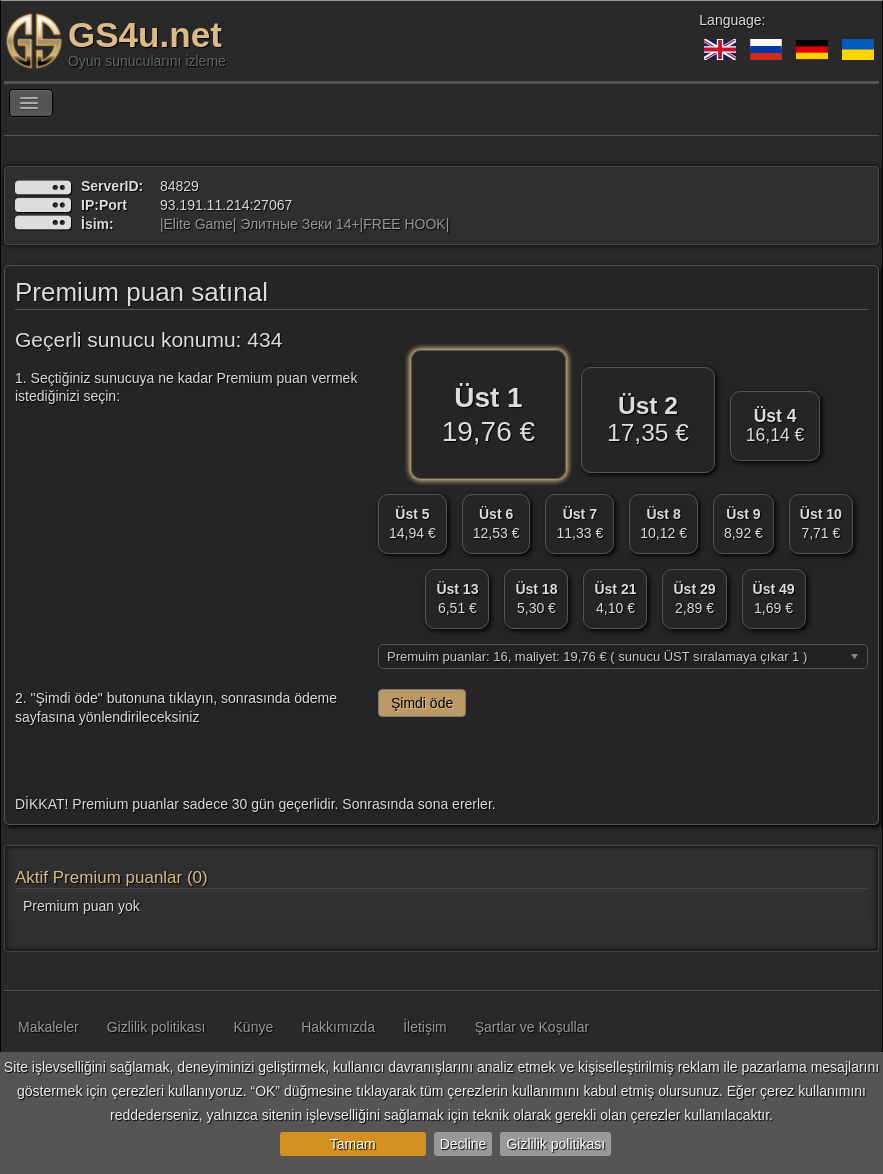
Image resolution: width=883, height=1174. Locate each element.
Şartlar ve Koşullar (532, 1027)
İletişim (425, 1027)
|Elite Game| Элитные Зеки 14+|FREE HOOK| (304, 224)
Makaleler (48, 1027)
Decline (463, 1144)
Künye (254, 1027)
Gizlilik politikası (555, 1144)
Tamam (353, 1144)
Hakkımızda (338, 1027)
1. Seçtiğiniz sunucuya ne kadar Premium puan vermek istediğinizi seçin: (186, 387)
